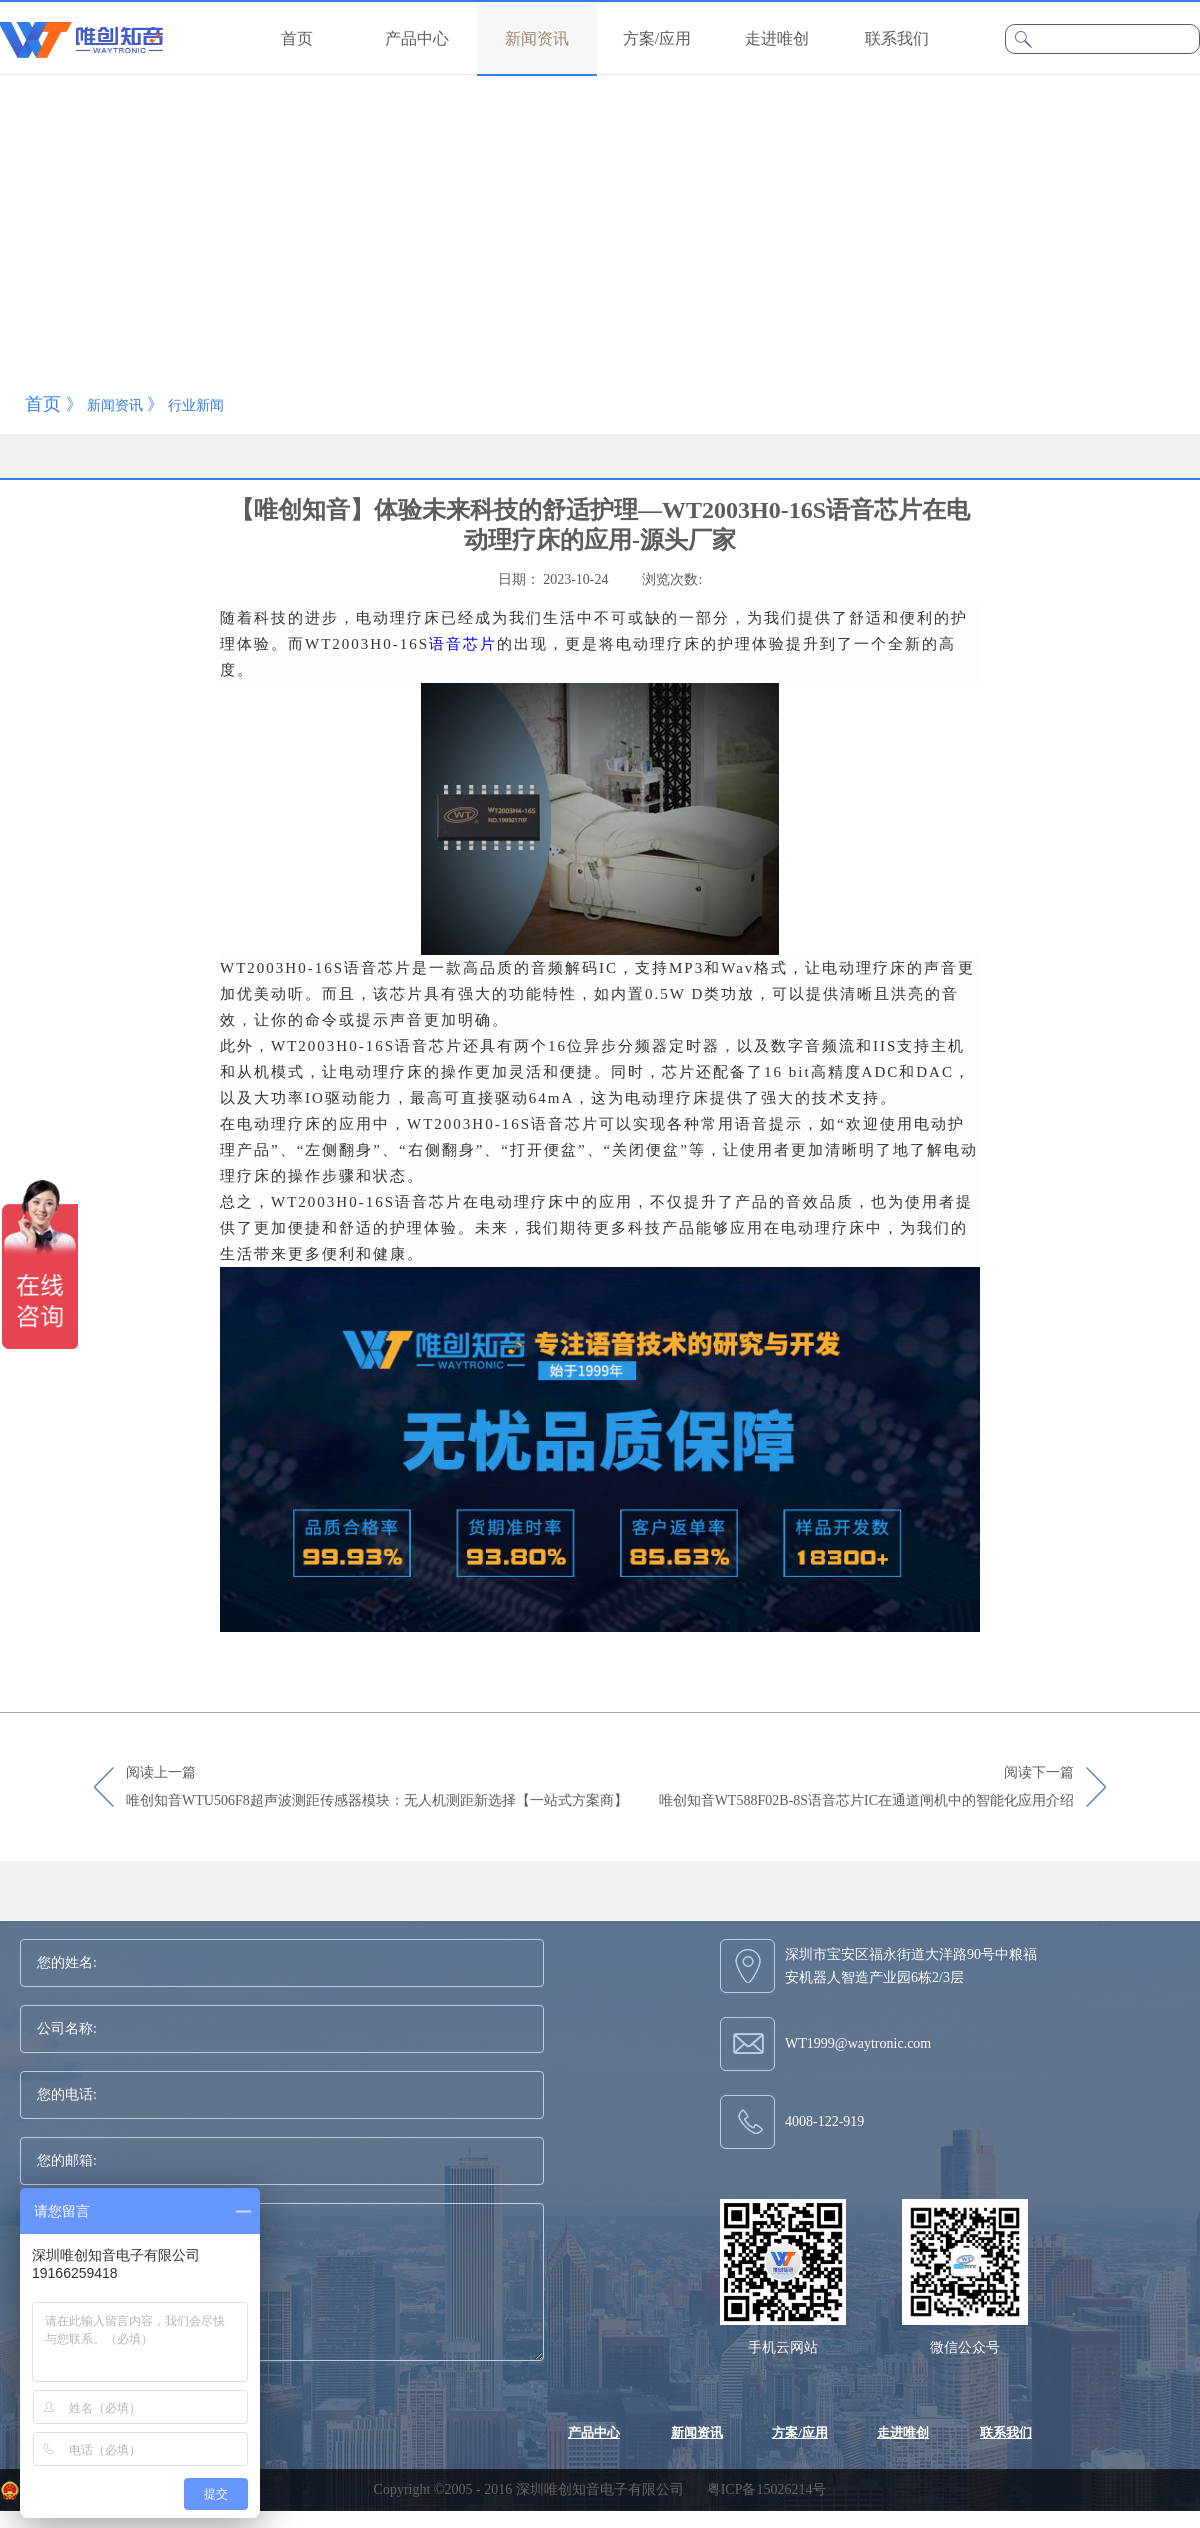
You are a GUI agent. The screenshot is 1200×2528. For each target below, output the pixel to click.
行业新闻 (196, 405)
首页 (297, 38)
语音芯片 (463, 644)
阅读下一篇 (866, 1788)
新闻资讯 (115, 405)
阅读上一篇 (377, 1788)
